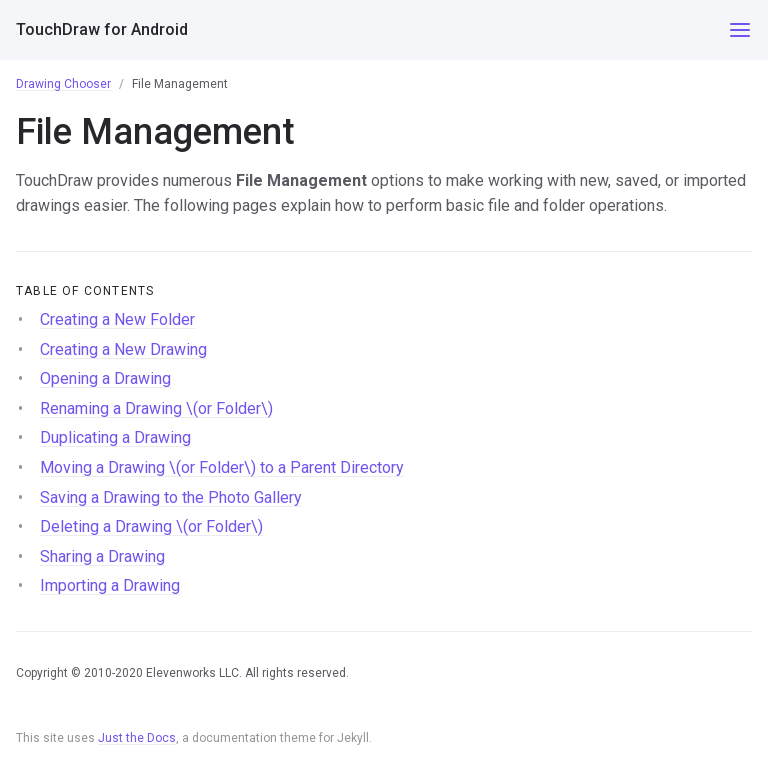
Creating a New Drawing (123, 349)
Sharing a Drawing (102, 556)
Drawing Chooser (63, 84)
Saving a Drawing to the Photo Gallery (171, 497)
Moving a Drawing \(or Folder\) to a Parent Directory (222, 467)
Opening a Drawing (105, 378)
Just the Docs (137, 738)
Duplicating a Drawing (115, 437)
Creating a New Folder (117, 319)
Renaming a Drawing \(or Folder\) (156, 408)
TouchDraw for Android (102, 29)
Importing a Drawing (110, 585)
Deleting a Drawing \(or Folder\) (151, 526)
